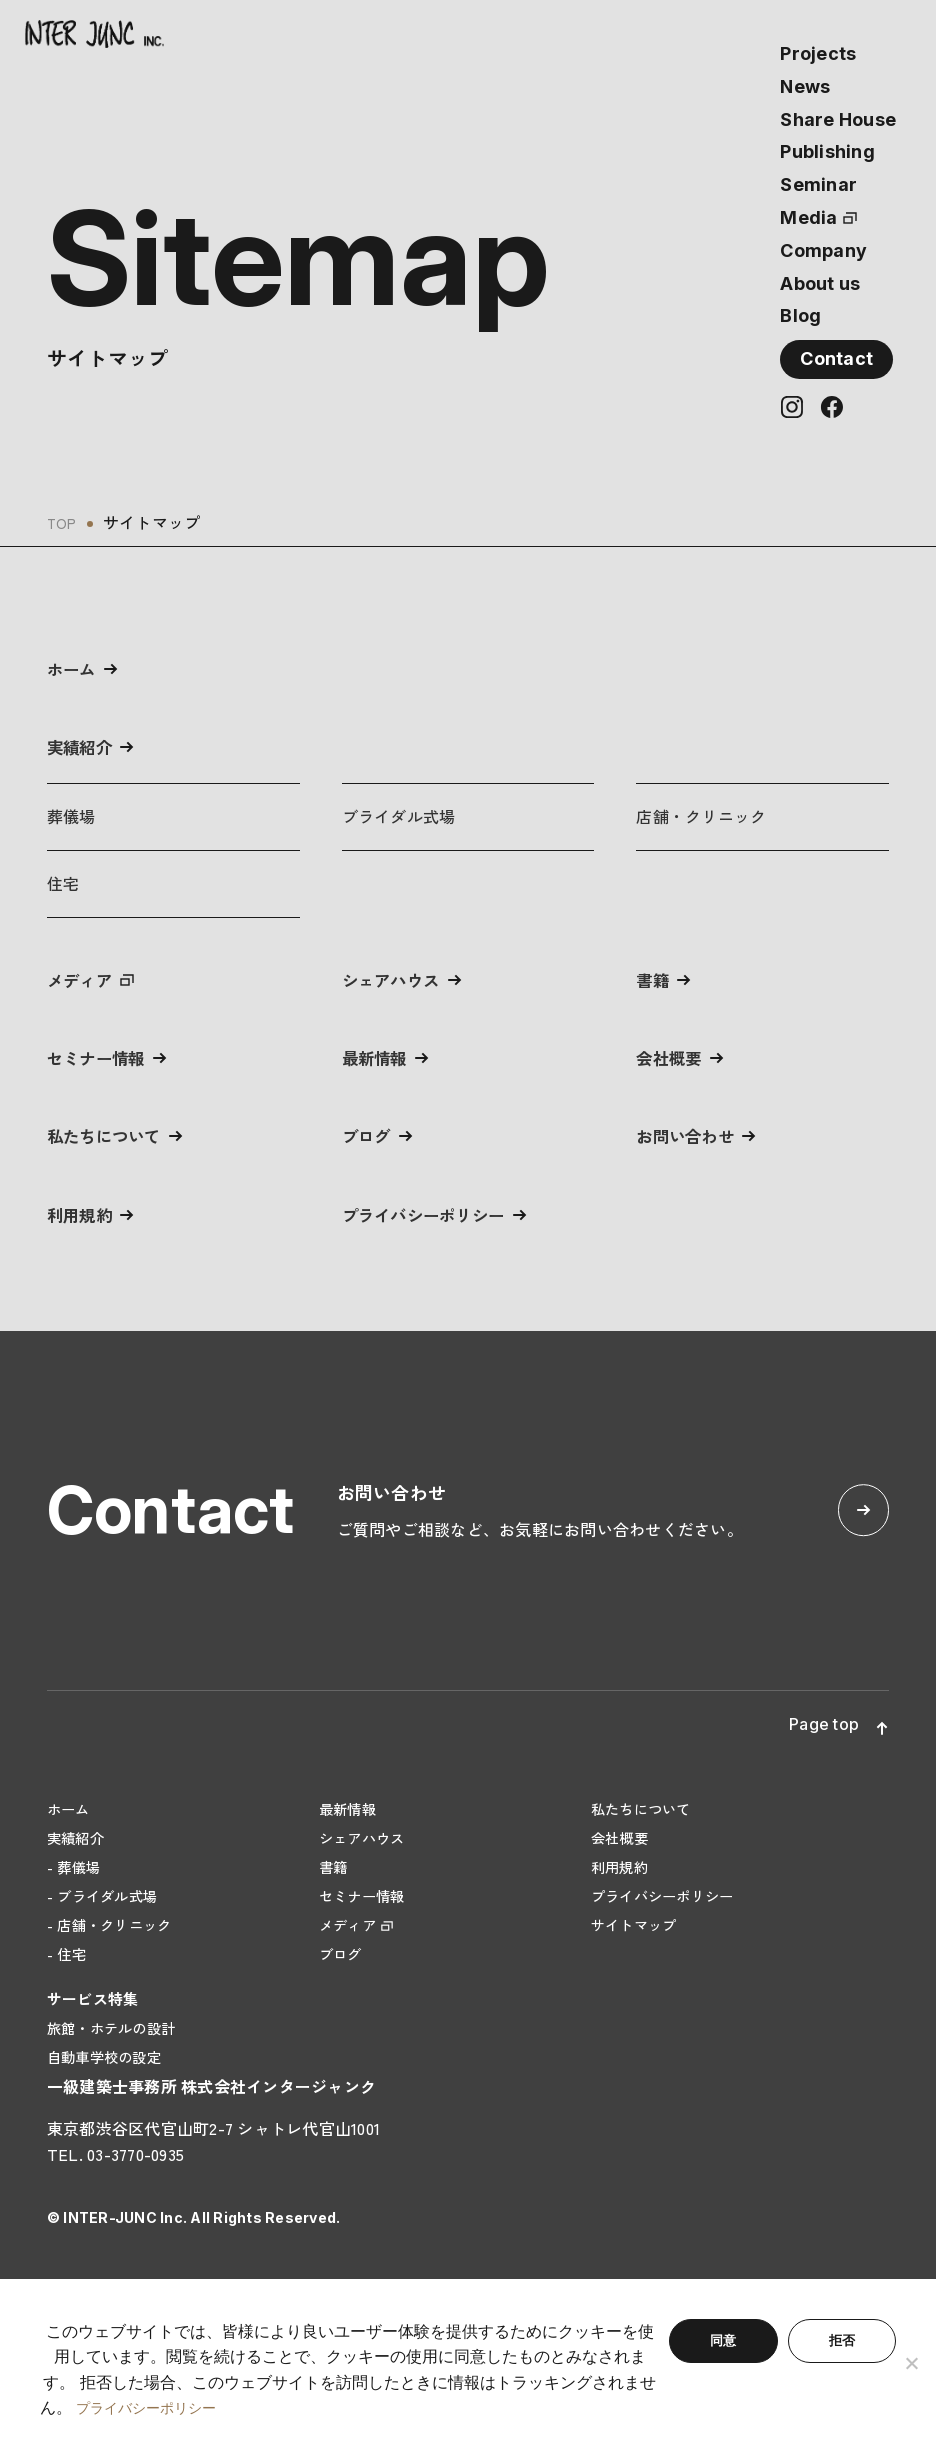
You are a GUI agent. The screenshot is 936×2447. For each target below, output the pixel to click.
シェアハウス (397, 979)
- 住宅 (67, 1953)
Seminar (818, 184)
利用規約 (83, 1214)
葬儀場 (71, 816)
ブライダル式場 (399, 816)
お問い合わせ (691, 1135)
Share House (838, 119)
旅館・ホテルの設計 (115, 2027)
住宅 (63, 883)
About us (820, 283)
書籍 (654, 979)
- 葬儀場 (75, 1866)
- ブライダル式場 (105, 1895)
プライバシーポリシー (433, 1214)
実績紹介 (83, 746)
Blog (800, 315)
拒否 (842, 2342)
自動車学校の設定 (108, 2056)
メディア (83, 979)
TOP (64, 522)
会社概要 (672, 1057)
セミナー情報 (102, 1057)
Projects (818, 53)
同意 (723, 2342)
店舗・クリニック (701, 816)
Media (808, 217)
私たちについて (111, 1135)
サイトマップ (637, 1924)
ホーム (74, 668)
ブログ (369, 1135)
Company (823, 250)
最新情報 (378, 1057)
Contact (836, 358)
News (805, 86)
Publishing (827, 151)
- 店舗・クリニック (113, 1924)
